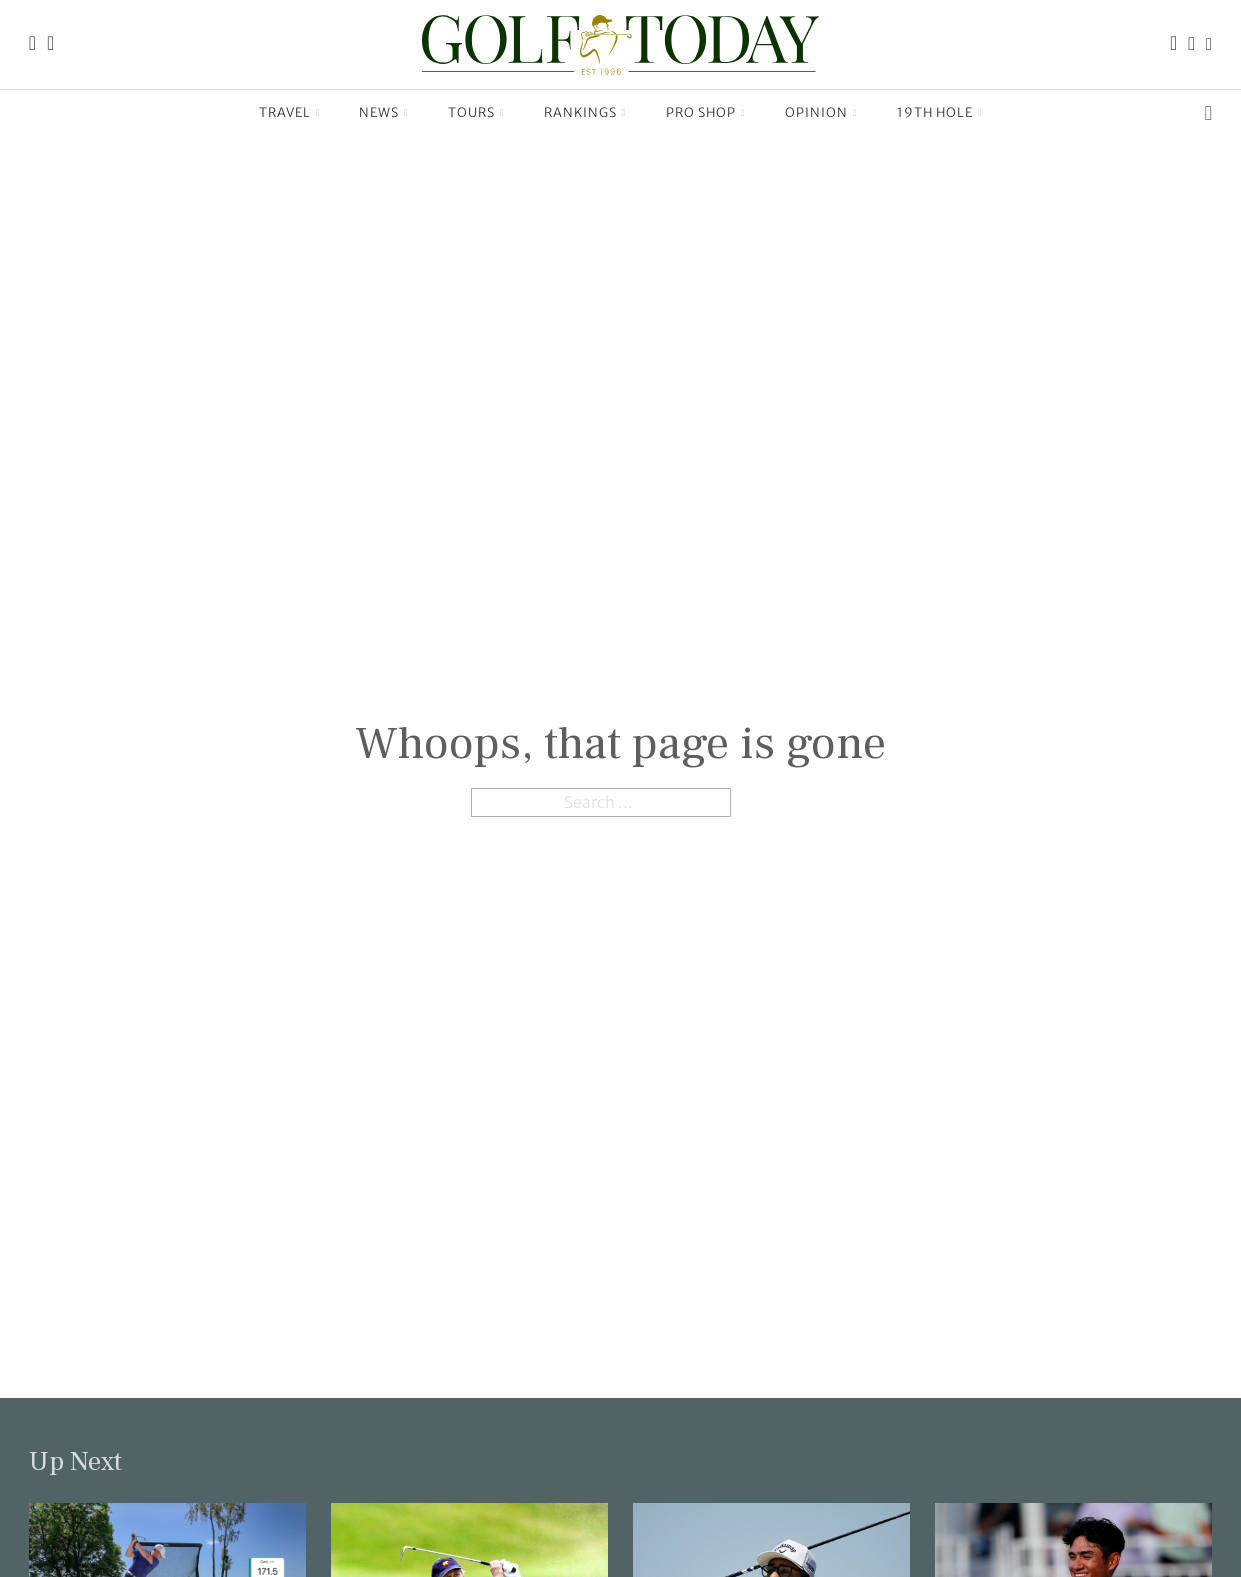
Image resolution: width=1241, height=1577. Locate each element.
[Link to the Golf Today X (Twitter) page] (1209, 44)
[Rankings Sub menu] (624, 113)
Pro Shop (701, 112)
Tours (471, 112)
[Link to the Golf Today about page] (50, 44)
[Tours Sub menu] (502, 113)
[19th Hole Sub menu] (980, 113)
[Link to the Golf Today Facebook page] (1173, 44)
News (379, 112)
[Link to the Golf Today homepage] (32, 44)
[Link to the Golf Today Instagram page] (1191, 44)
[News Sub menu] (406, 113)
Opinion (816, 112)
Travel (285, 112)
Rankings (580, 112)
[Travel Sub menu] (318, 113)
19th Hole (935, 112)
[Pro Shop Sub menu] (743, 113)
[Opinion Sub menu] (855, 113)
